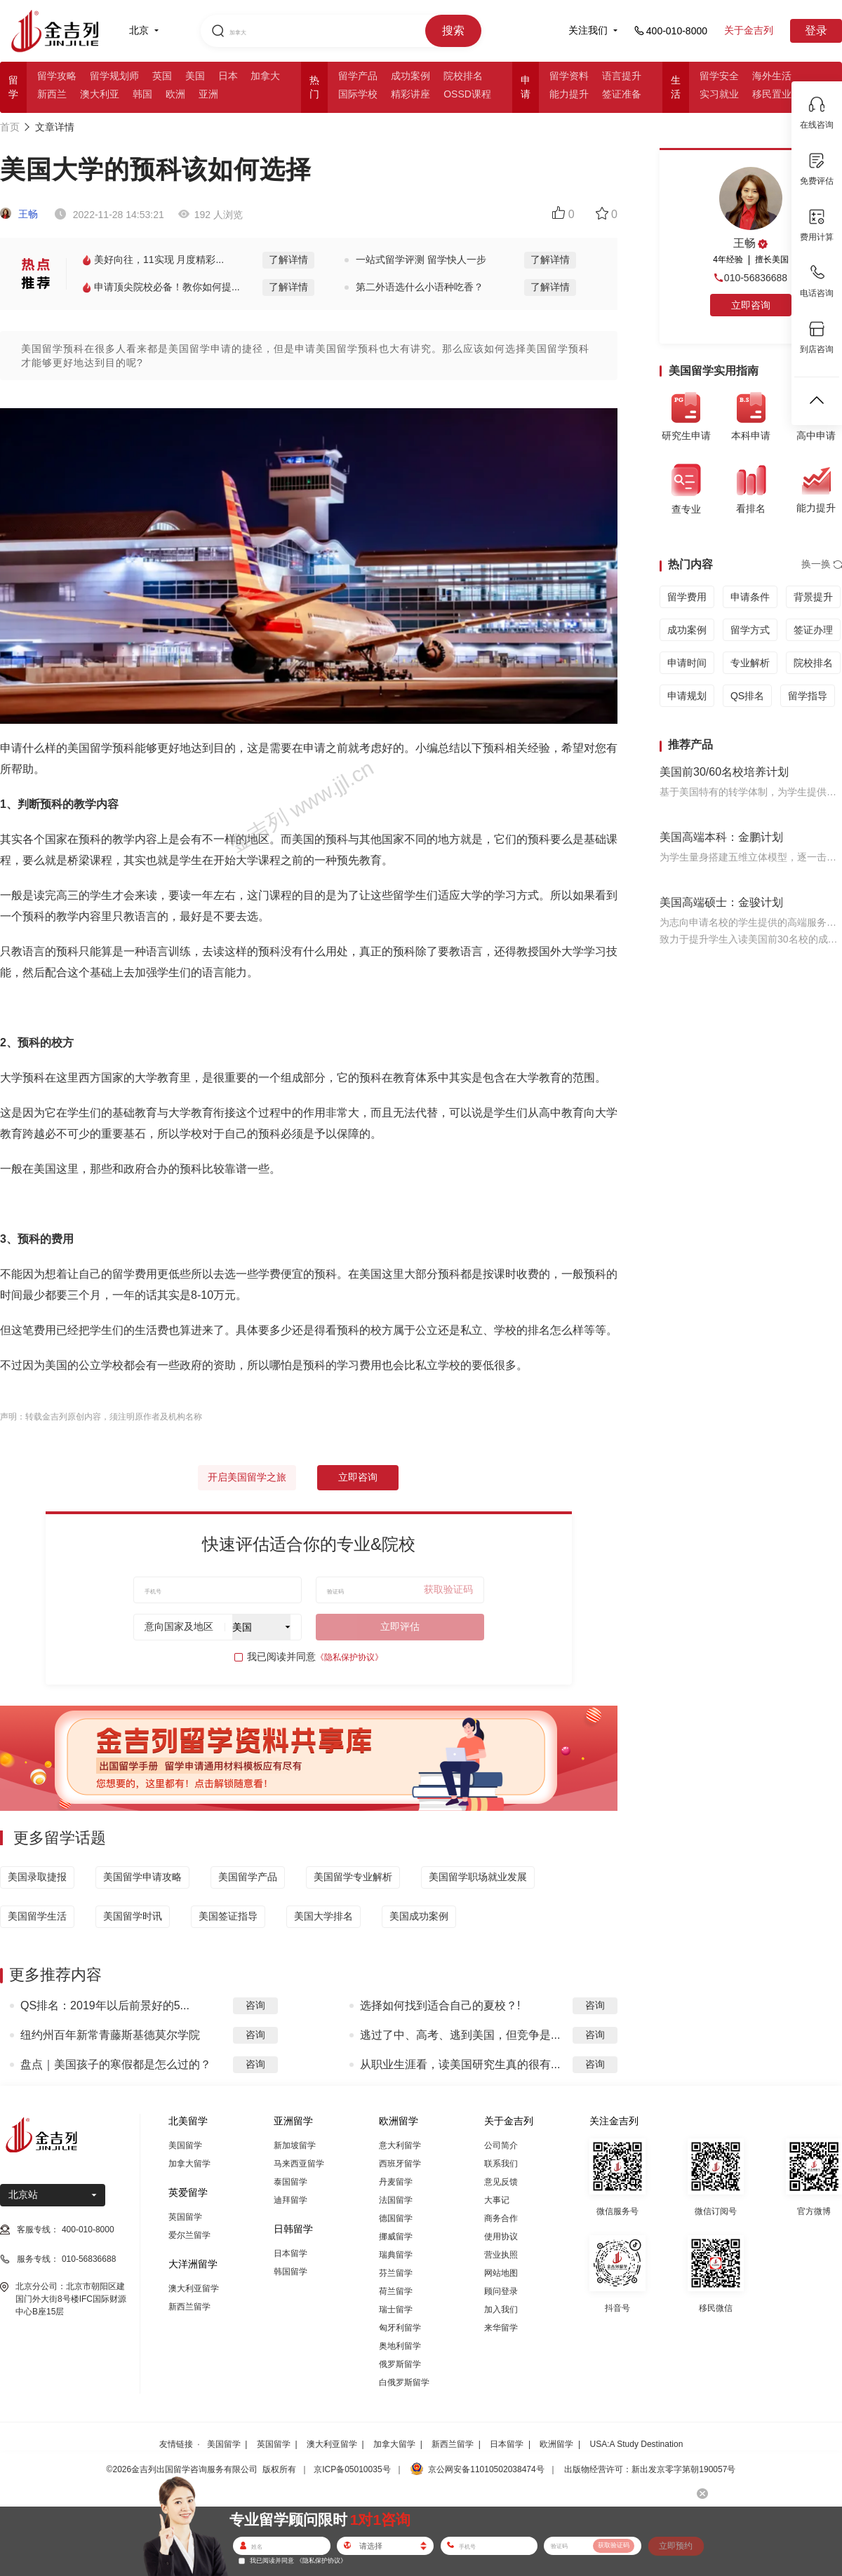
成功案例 (410, 75)
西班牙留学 (400, 2164)
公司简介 (501, 2145)
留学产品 (357, 75)
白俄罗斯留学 (404, 2382)
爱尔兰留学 (189, 2235)
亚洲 (208, 94)
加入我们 (501, 2309)
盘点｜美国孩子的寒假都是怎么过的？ (115, 2064)
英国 (162, 75)
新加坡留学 (295, 2145)
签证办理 (813, 629)
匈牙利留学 (400, 2328)
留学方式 (750, 629)
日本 (228, 75)
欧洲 (175, 94)
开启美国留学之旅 (247, 1477)
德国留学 (396, 2218)
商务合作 (501, 2218)
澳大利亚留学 (193, 2288)
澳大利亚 (99, 94)
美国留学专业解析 (353, 1876)
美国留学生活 (37, 1916)
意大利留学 (400, 2145)
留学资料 (569, 75)
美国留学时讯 (132, 1916)
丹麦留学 (396, 2182)
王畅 (19, 214)
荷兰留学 (396, 2291)
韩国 (142, 94)
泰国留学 (290, 2182)
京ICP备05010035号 (352, 2469)
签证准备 (621, 94)
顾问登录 (501, 2291)
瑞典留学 (396, 2255)
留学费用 (687, 596)
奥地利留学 (400, 2346)
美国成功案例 (418, 1916)
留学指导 (807, 695)
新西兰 (52, 94)
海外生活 (771, 75)
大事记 (496, 2200)
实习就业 (719, 94)
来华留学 (501, 2328)
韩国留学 (290, 2272)
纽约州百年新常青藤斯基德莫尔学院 (110, 2035)
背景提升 (813, 596)
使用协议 (501, 2236)
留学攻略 (56, 75)
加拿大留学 (189, 2164)
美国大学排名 (323, 1916)
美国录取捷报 (37, 1876)
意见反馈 (501, 2182)
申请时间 (687, 662)
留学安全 (719, 75)
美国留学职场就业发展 (478, 1876)
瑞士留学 (396, 2309)
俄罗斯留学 (400, 2364)
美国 (195, 75)
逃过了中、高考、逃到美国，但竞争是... (460, 2035)
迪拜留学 (290, 2200)
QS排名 (747, 695)
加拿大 (265, 75)
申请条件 (750, 596)
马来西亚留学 (299, 2164)
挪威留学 (396, 2236)
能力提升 (569, 94)
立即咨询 (357, 1477)
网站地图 (501, 2273)
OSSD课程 (467, 94)
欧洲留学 (556, 2444)
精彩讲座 (410, 94)
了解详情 (288, 259)
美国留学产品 (247, 1876)
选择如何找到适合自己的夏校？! (440, 2005)
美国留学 (185, 2145)
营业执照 (501, 2255)
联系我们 (501, 2164)
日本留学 (290, 2253)
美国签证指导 (228, 1916)
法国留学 (396, 2200)
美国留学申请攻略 (142, 1876)
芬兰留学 (396, 2273)
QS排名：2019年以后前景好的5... (104, 2005)
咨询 (255, 2005)
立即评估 (400, 1626)
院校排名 (463, 75)
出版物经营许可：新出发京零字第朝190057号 (649, 2469)
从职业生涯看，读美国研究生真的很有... (460, 2064)
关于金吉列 (748, 30)
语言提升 (621, 75)
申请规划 (687, 695)
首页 (10, 127)
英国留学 (185, 2217)
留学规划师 (114, 75)
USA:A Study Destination (636, 2444)
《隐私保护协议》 (349, 1657)
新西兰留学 (189, 2307)
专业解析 (750, 662)
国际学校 (357, 94)
